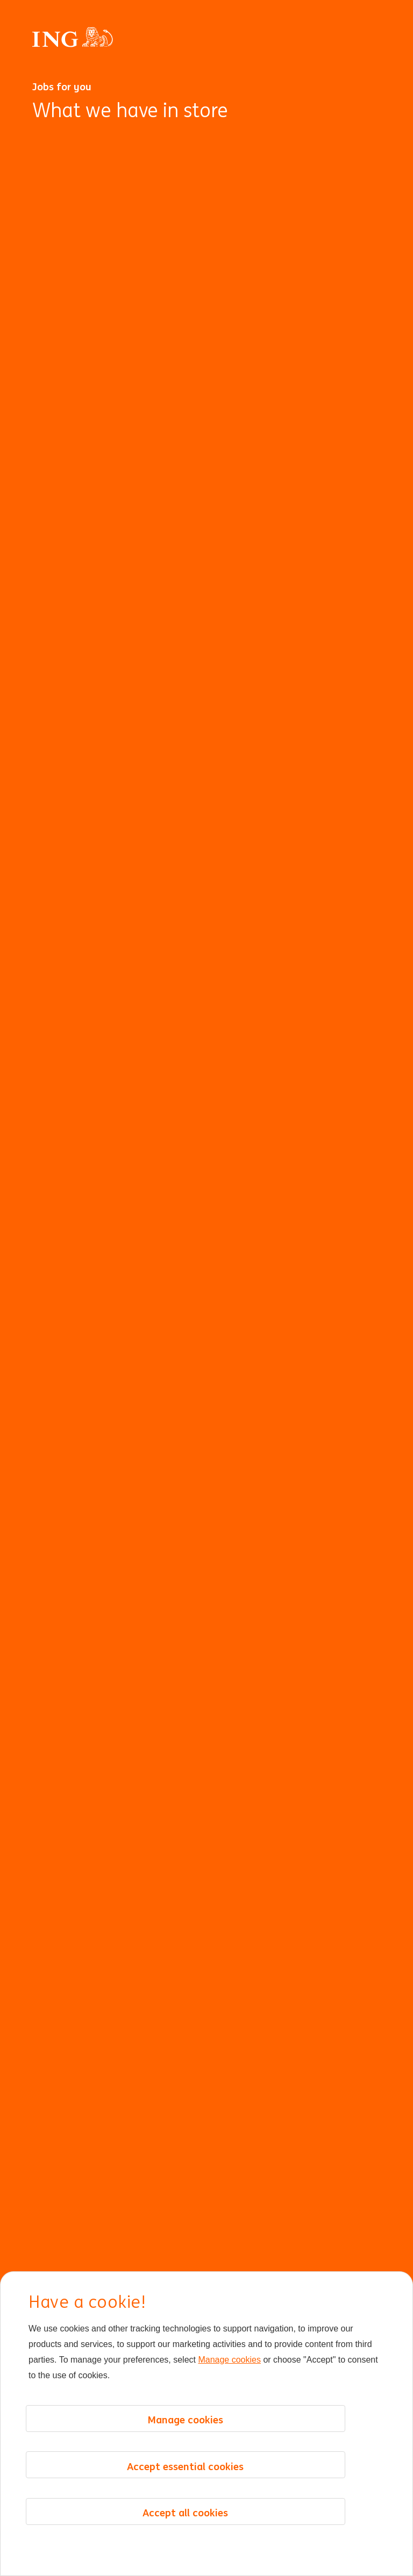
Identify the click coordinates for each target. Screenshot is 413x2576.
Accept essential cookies (185, 2466)
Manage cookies (229, 2359)
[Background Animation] (206, 1345)
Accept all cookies (185, 2512)
